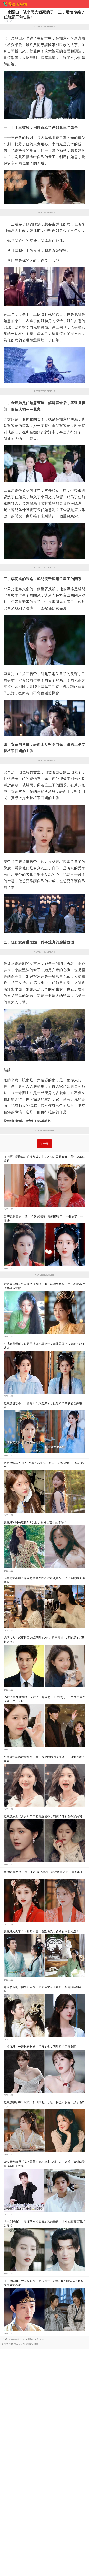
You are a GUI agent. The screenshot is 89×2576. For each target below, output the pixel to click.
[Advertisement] (44, 595)
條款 (25, 2571)
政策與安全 (17, 2571)
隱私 (30, 2571)
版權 (36, 2571)
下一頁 (44, 1325)
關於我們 (6, 2571)
